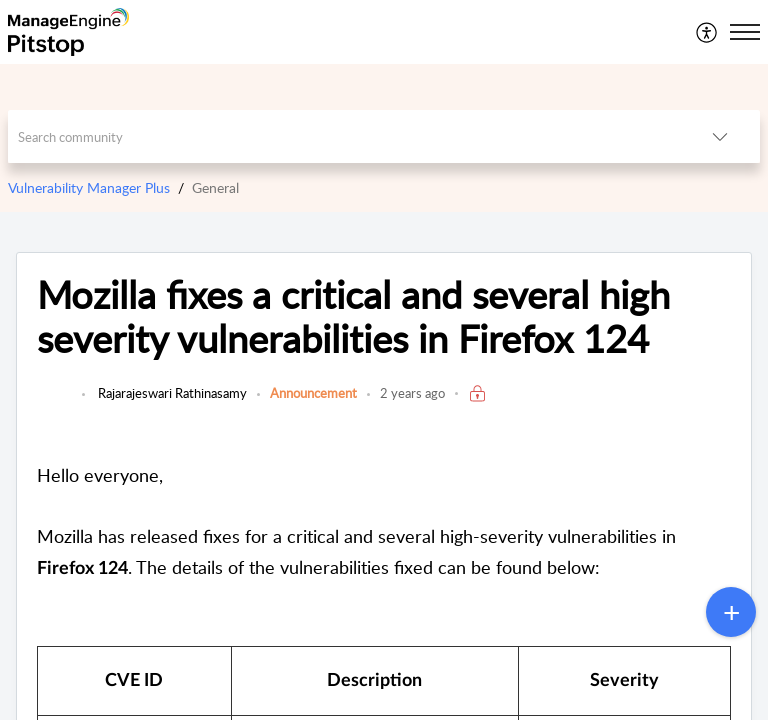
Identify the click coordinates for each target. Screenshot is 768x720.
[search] (344, 136)
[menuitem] (707, 32)
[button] (707, 32)
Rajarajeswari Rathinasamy (171, 393)
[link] (54, 403)
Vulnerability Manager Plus (89, 187)
